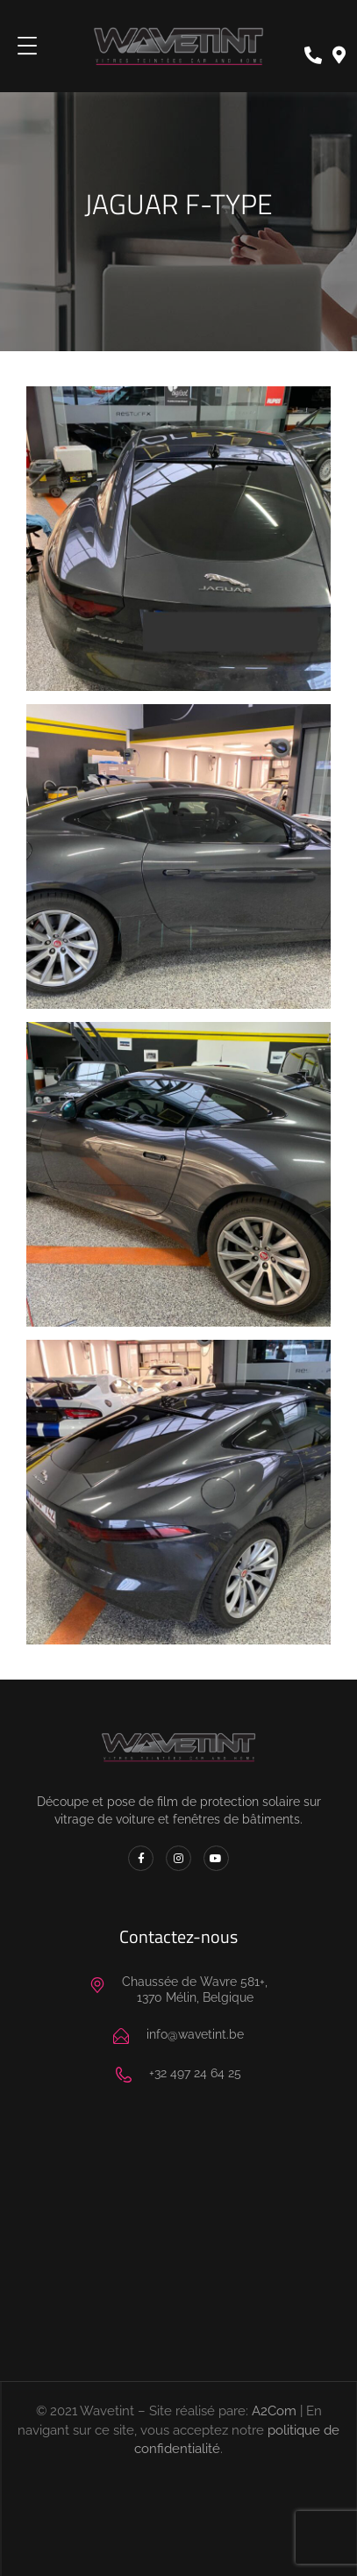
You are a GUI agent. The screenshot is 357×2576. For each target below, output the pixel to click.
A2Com (274, 2411)
